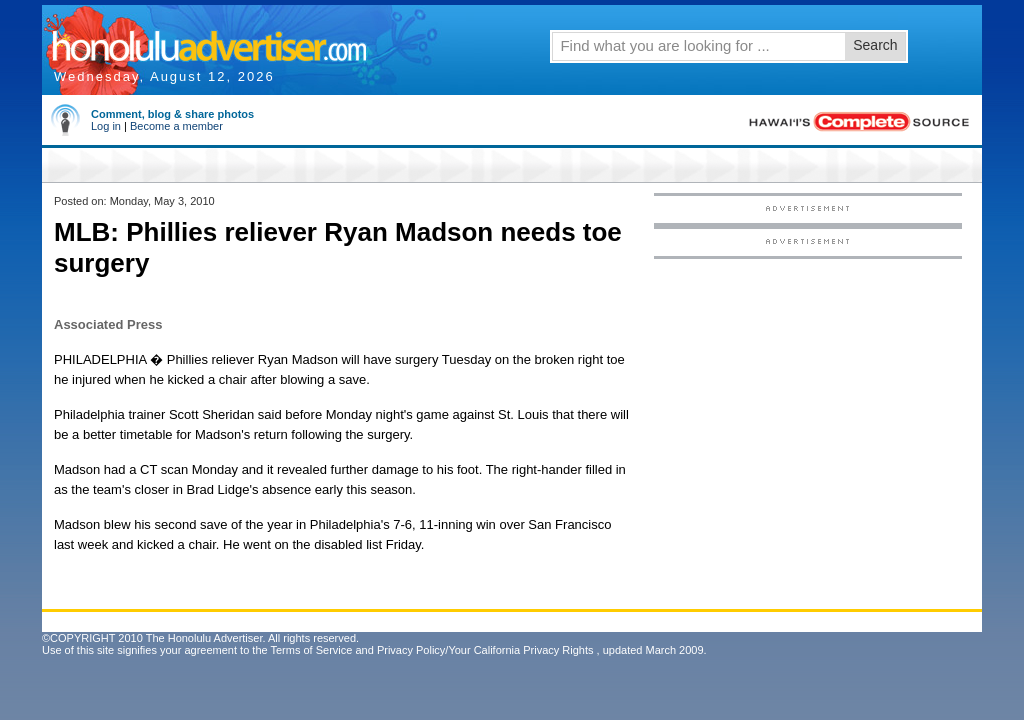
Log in (106, 126)
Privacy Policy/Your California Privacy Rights (485, 650)
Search (875, 45)
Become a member (176, 126)
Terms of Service (311, 650)
